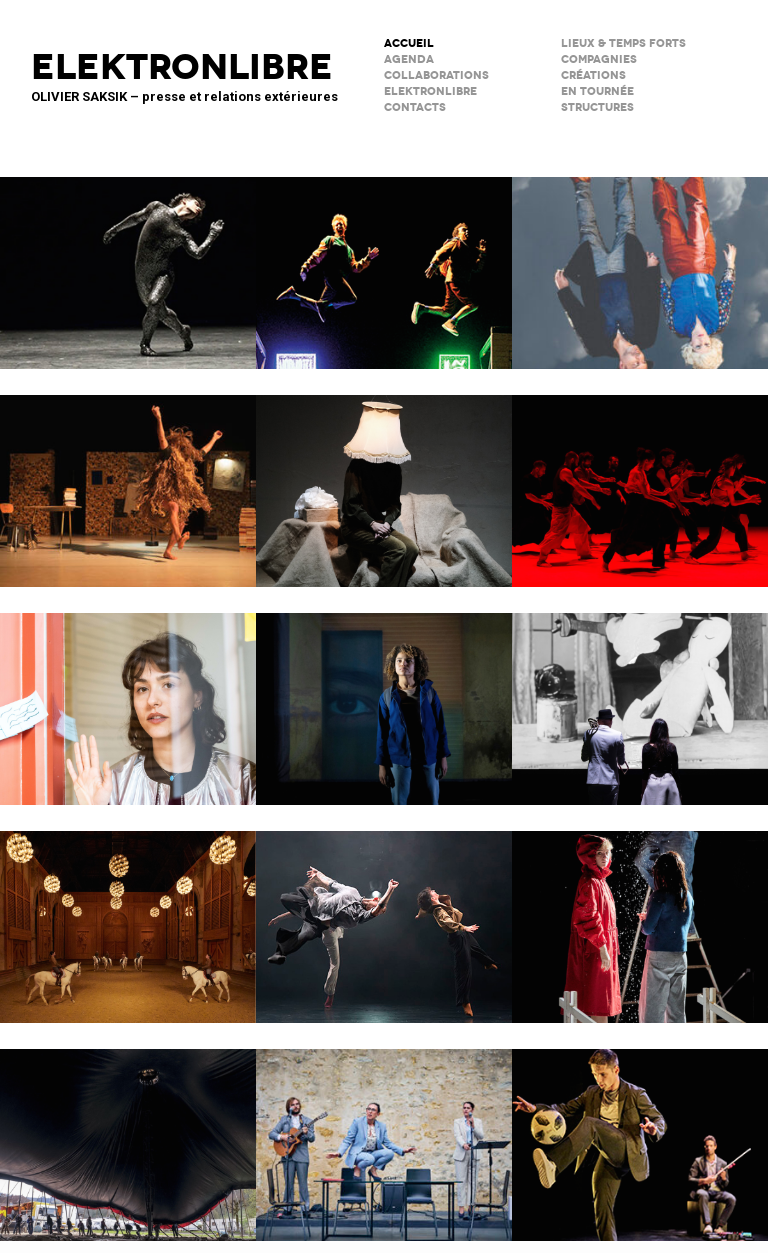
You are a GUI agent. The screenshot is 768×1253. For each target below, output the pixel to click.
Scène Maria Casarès (384, 1132)
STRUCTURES (597, 107)
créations (593, 75)
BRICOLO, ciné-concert (640, 696)
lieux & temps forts (623, 43)
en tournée (597, 91)
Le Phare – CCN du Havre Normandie (640, 1132)
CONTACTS (415, 107)
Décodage (128, 696)
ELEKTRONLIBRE (430, 91)
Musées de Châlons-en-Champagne (128, 914)
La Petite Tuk (384, 696)
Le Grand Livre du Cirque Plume (128, 1132)
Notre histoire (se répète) (640, 260)
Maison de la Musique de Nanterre (128, 260)
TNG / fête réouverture (384, 260)
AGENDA (409, 59)
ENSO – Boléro (384, 914)
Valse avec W (128, 478)
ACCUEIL (409, 43)
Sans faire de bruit (384, 478)
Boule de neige (640, 914)
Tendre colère (640, 478)
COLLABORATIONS (436, 75)
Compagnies (599, 59)
